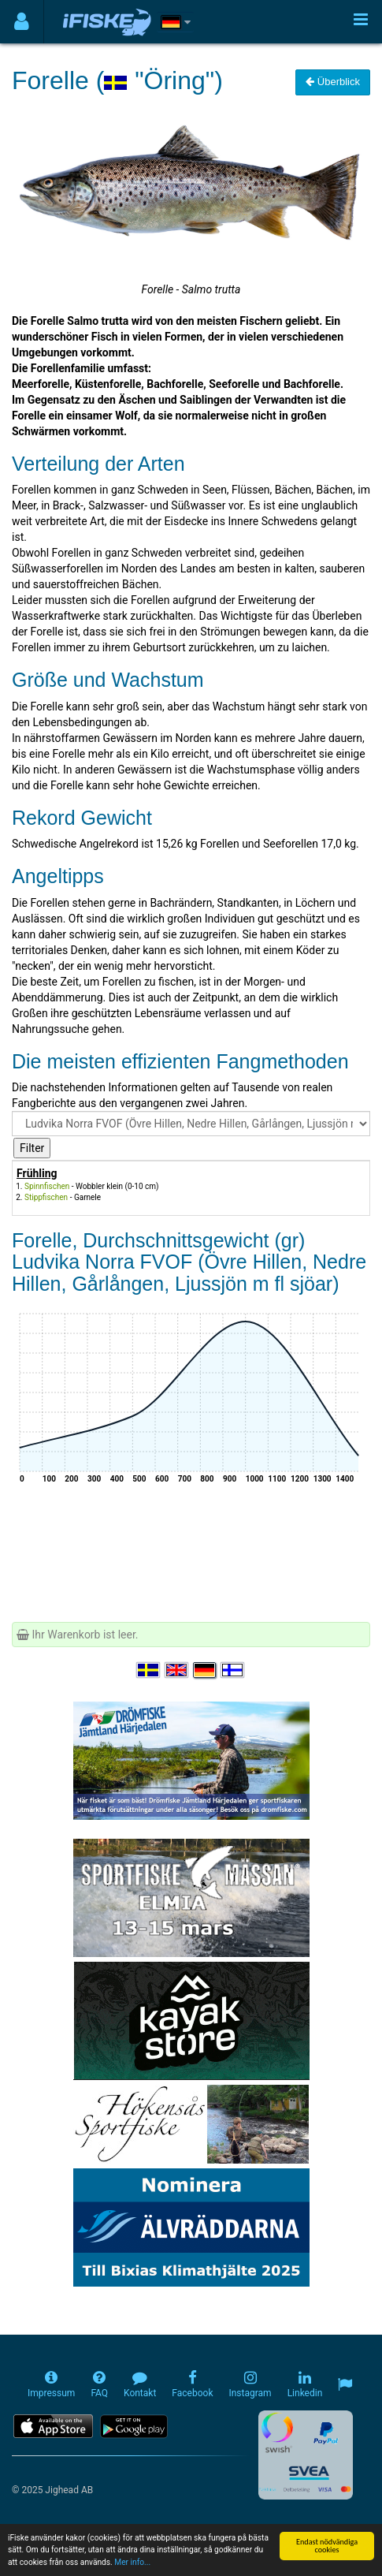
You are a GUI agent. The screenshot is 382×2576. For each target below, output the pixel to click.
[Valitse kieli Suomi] (233, 1670)
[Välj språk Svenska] (149, 1670)
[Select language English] (177, 1670)
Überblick (333, 82)
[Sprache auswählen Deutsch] (205, 1670)
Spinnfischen (46, 1186)
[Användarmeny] (21, 21)
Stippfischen (46, 1197)
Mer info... (132, 2563)
